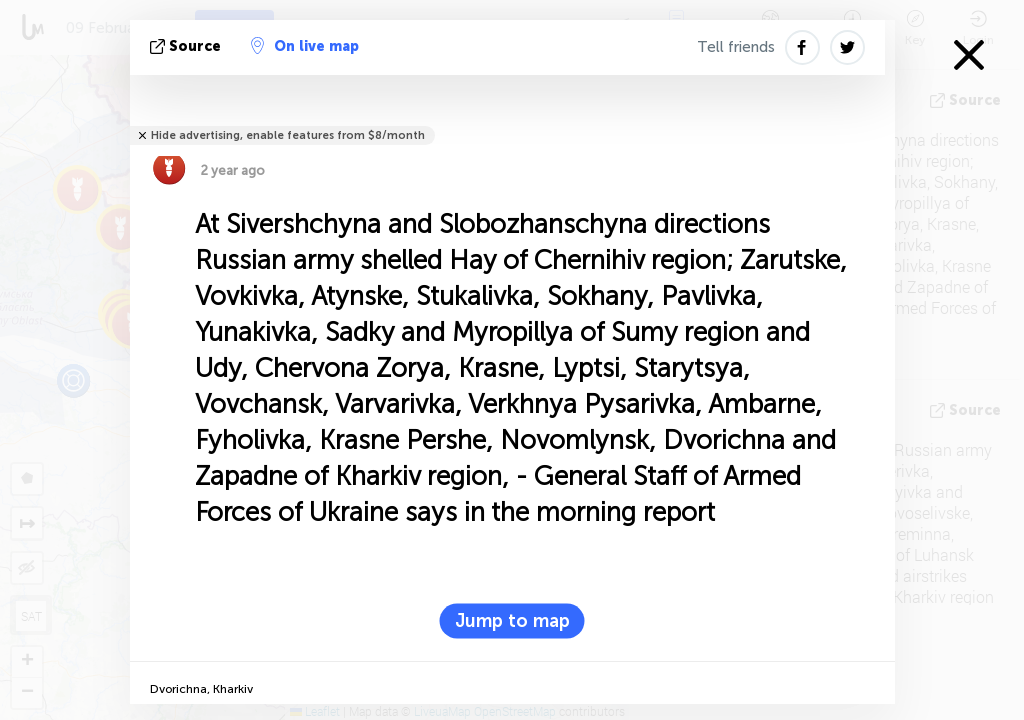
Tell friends (736, 47)
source (187, 46)
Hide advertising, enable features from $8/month (288, 135)
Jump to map (512, 621)
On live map (305, 46)
